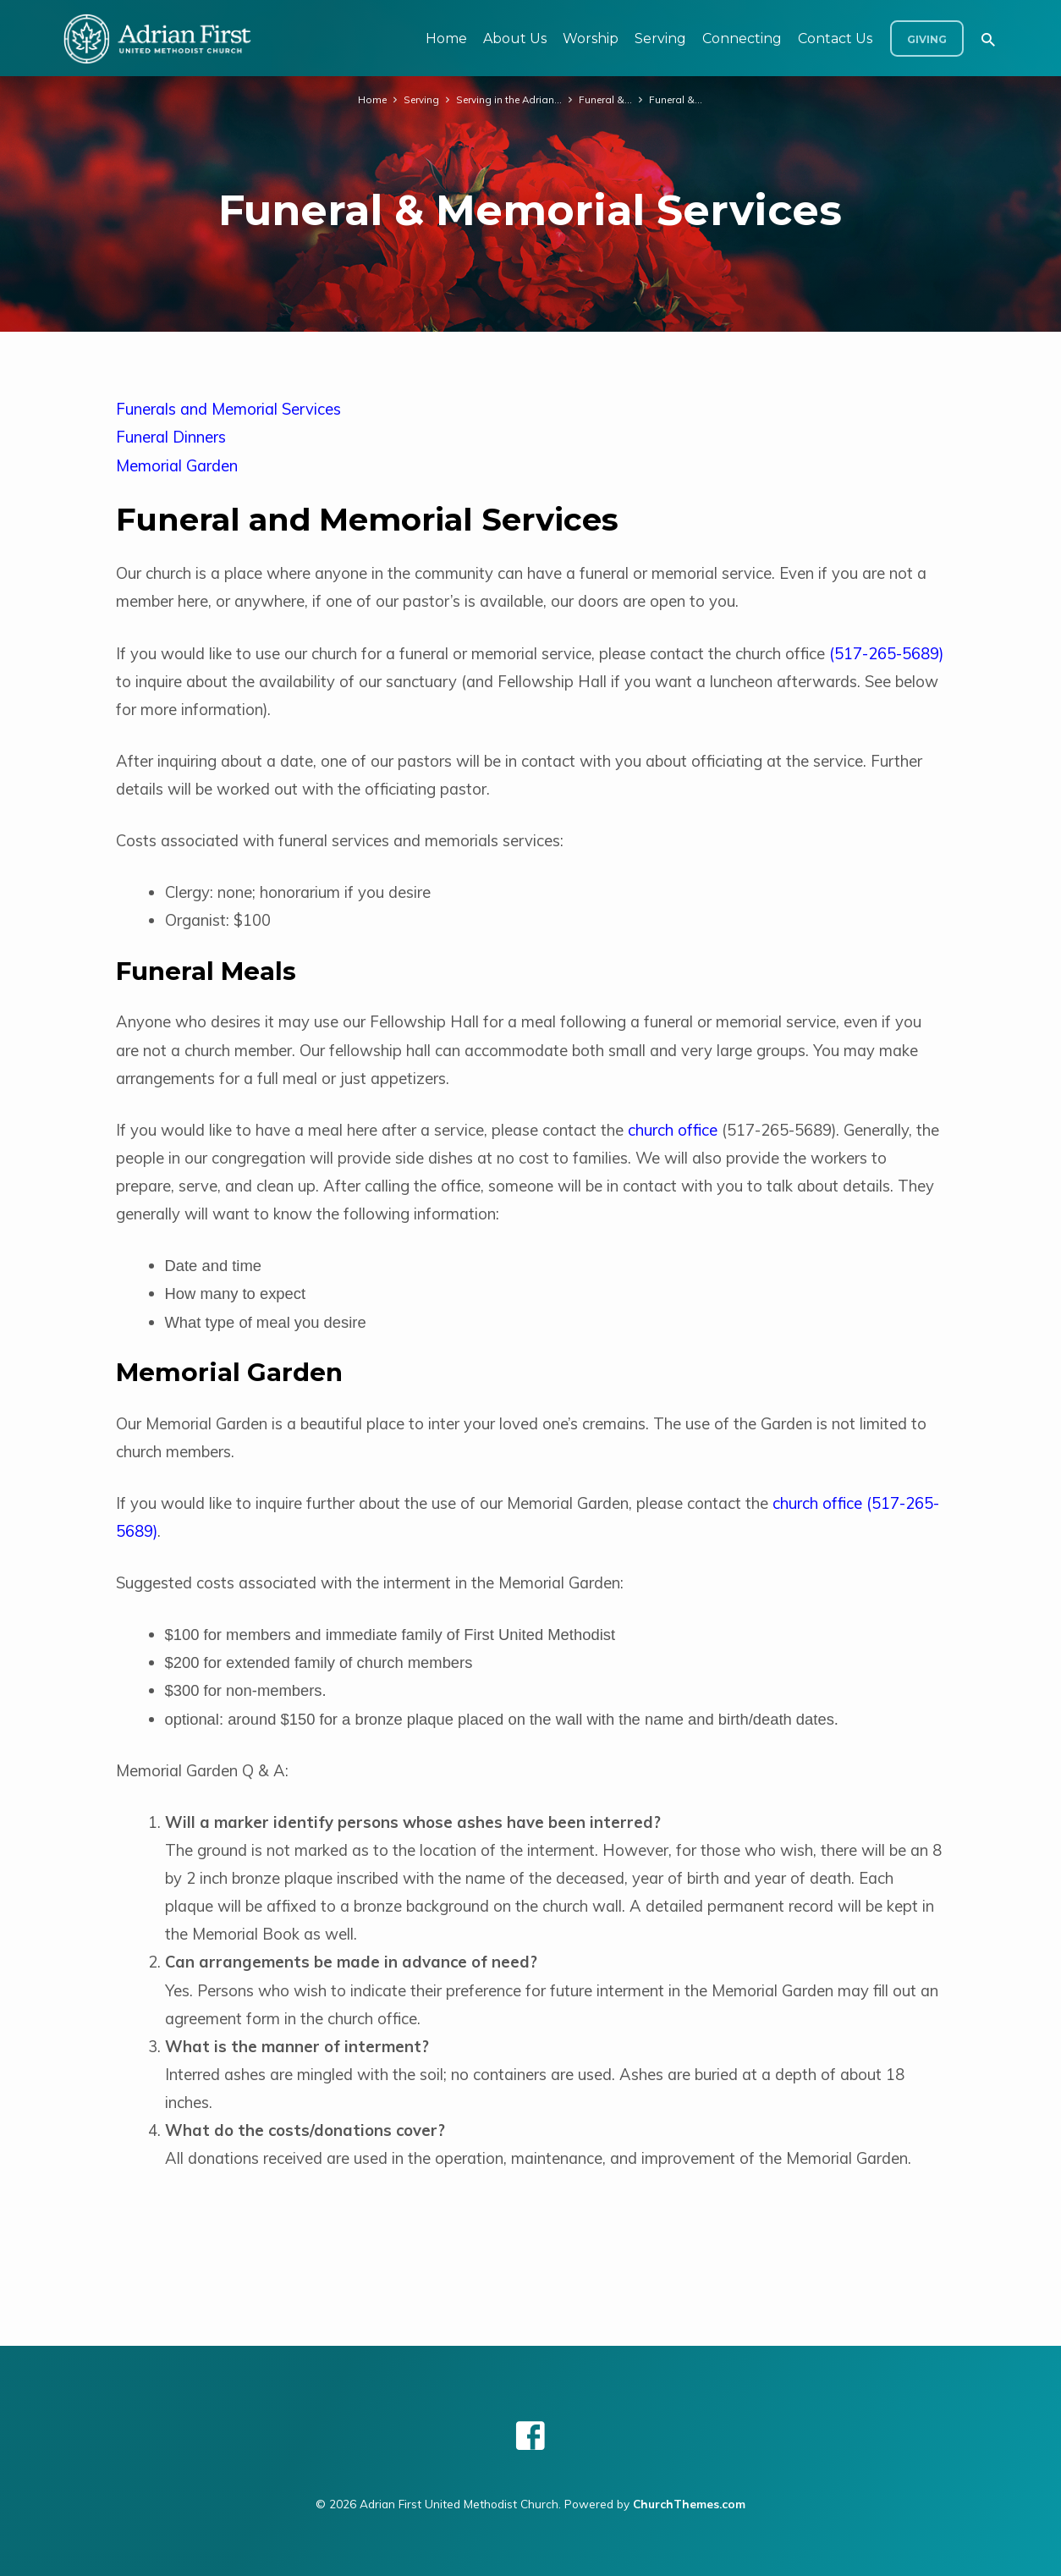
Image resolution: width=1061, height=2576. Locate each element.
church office (672, 1130)
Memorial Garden (177, 466)
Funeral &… (607, 99)
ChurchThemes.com (689, 2503)
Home (446, 38)
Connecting (742, 38)
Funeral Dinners (171, 437)
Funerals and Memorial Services (228, 409)
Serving (660, 38)
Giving (927, 39)
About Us (515, 38)
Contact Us (835, 38)
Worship (590, 38)
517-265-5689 (886, 653)
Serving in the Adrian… (509, 99)
